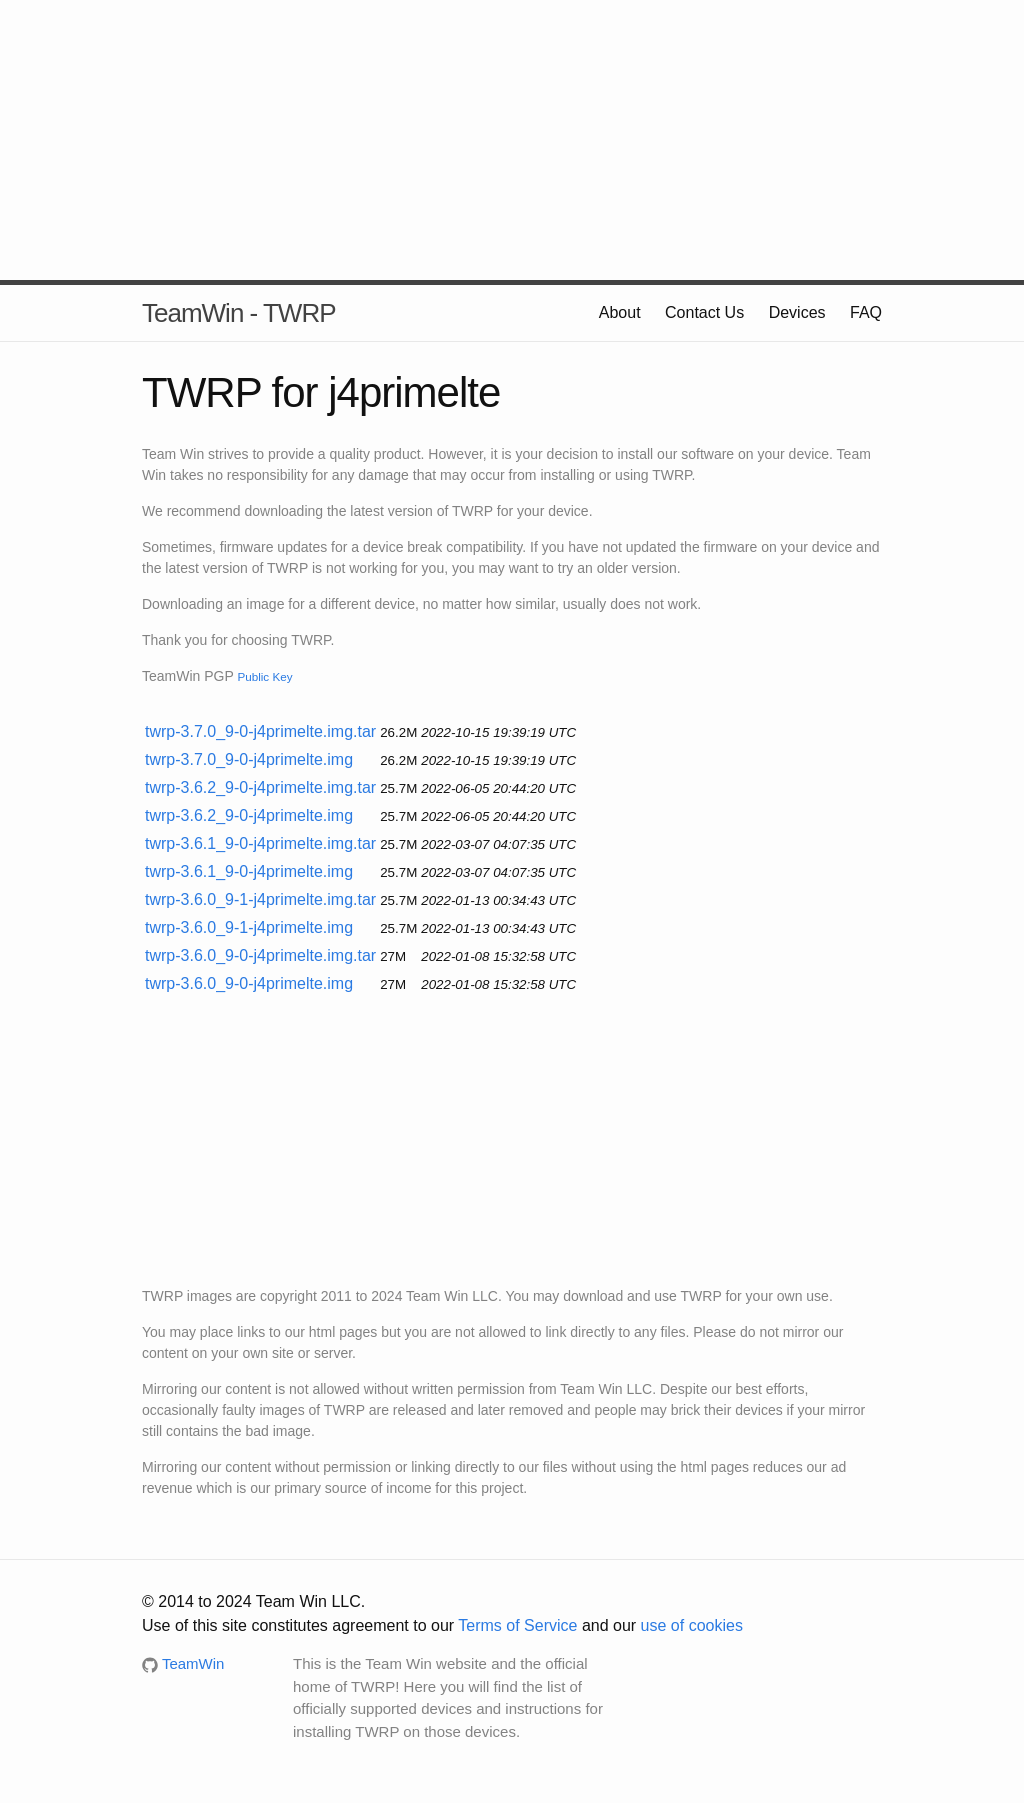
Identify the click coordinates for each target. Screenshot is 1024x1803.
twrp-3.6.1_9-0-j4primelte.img (249, 871)
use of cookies (692, 1625)
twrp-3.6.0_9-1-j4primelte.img (249, 927)
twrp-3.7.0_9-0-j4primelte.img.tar (260, 731)
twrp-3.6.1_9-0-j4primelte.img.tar (260, 843)
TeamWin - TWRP (239, 313)
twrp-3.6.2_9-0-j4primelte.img (249, 815)
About (620, 312)
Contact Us (704, 312)
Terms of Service (517, 1625)
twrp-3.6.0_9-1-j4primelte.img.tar (260, 899)
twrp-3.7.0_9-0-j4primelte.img (249, 759)
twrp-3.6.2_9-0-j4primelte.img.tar (260, 787)
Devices (797, 312)
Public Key (264, 676)
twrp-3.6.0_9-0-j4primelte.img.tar (260, 955)
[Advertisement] (512, 140)
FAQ (866, 312)
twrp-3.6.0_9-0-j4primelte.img (249, 983)
